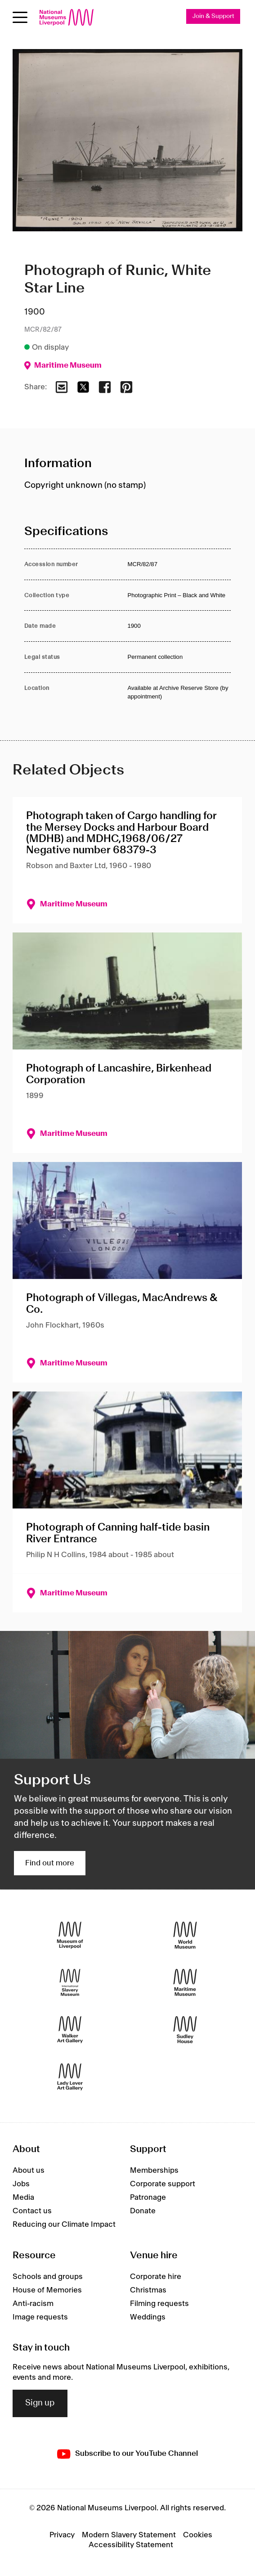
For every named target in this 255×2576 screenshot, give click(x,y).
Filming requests (159, 2304)
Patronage (148, 2197)
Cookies (197, 2535)
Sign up (40, 2403)
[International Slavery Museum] (70, 1982)
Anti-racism (33, 2304)
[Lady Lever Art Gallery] (70, 2076)
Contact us (32, 2211)
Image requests (40, 2317)
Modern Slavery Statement (129, 2535)
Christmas (148, 2290)
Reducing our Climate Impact (64, 2224)
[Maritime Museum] (185, 1982)
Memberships (154, 2170)
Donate (143, 2211)
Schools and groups (48, 2277)
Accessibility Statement (131, 2545)
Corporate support (162, 2184)
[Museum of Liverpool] (70, 1935)
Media (23, 2197)
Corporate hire (155, 2277)
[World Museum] (185, 1935)
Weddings (148, 2317)
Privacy (62, 2535)
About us (29, 2170)
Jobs (21, 2184)
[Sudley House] (185, 2029)
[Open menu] (20, 17)
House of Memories (47, 2290)
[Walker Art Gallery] (70, 2029)
